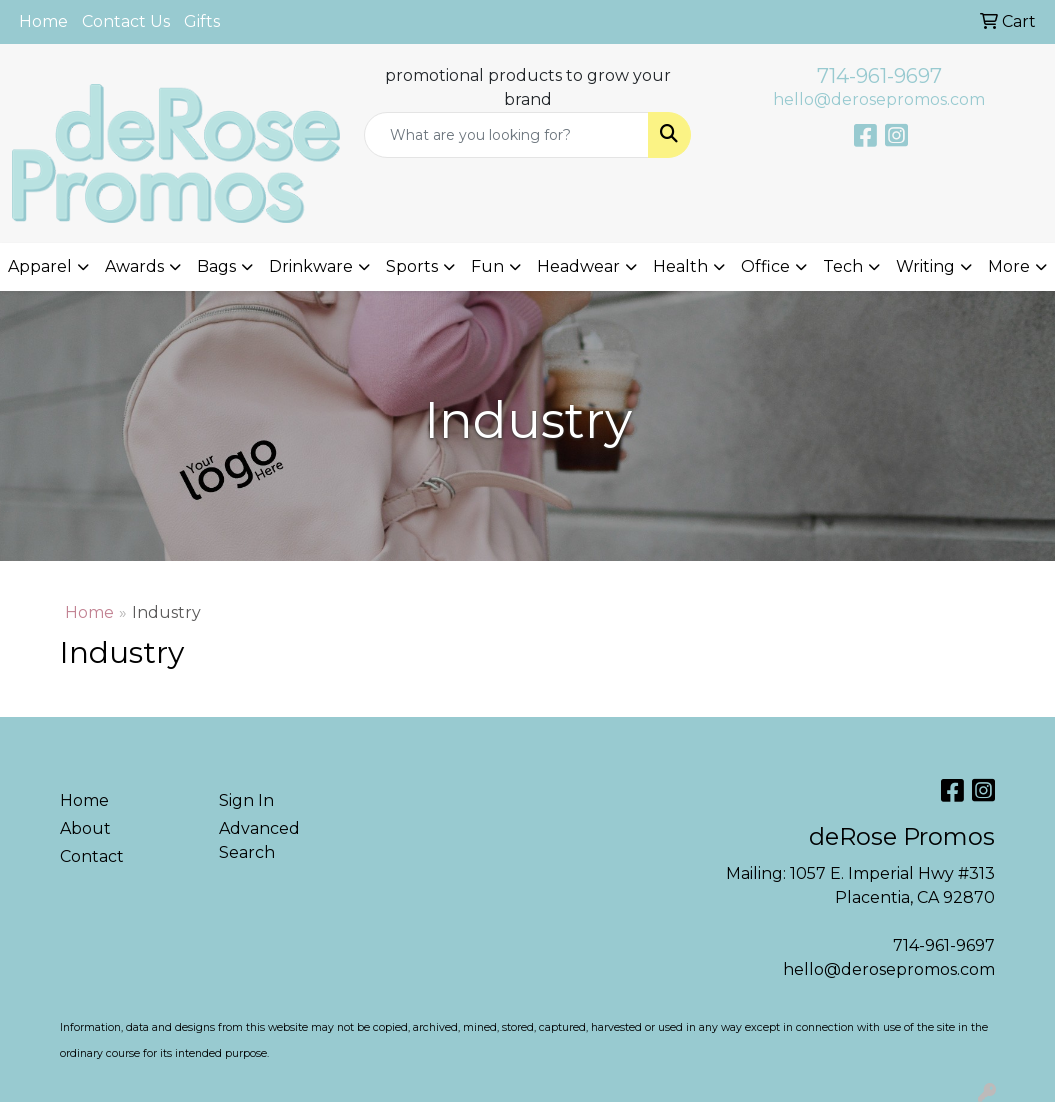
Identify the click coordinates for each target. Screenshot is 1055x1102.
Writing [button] (925, 266)
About (85, 828)
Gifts (202, 21)
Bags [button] (216, 266)
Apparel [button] (40, 266)
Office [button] (765, 266)
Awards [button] (134, 266)
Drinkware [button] (311, 266)
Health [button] (680, 266)
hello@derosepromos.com (879, 99)
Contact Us (126, 21)
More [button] (1009, 266)
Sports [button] (412, 266)
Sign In (246, 800)
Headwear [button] (578, 266)
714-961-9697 (879, 76)
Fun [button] (487, 266)
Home (43, 21)
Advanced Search (259, 840)
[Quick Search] (507, 135)
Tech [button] (843, 266)
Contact (92, 856)
